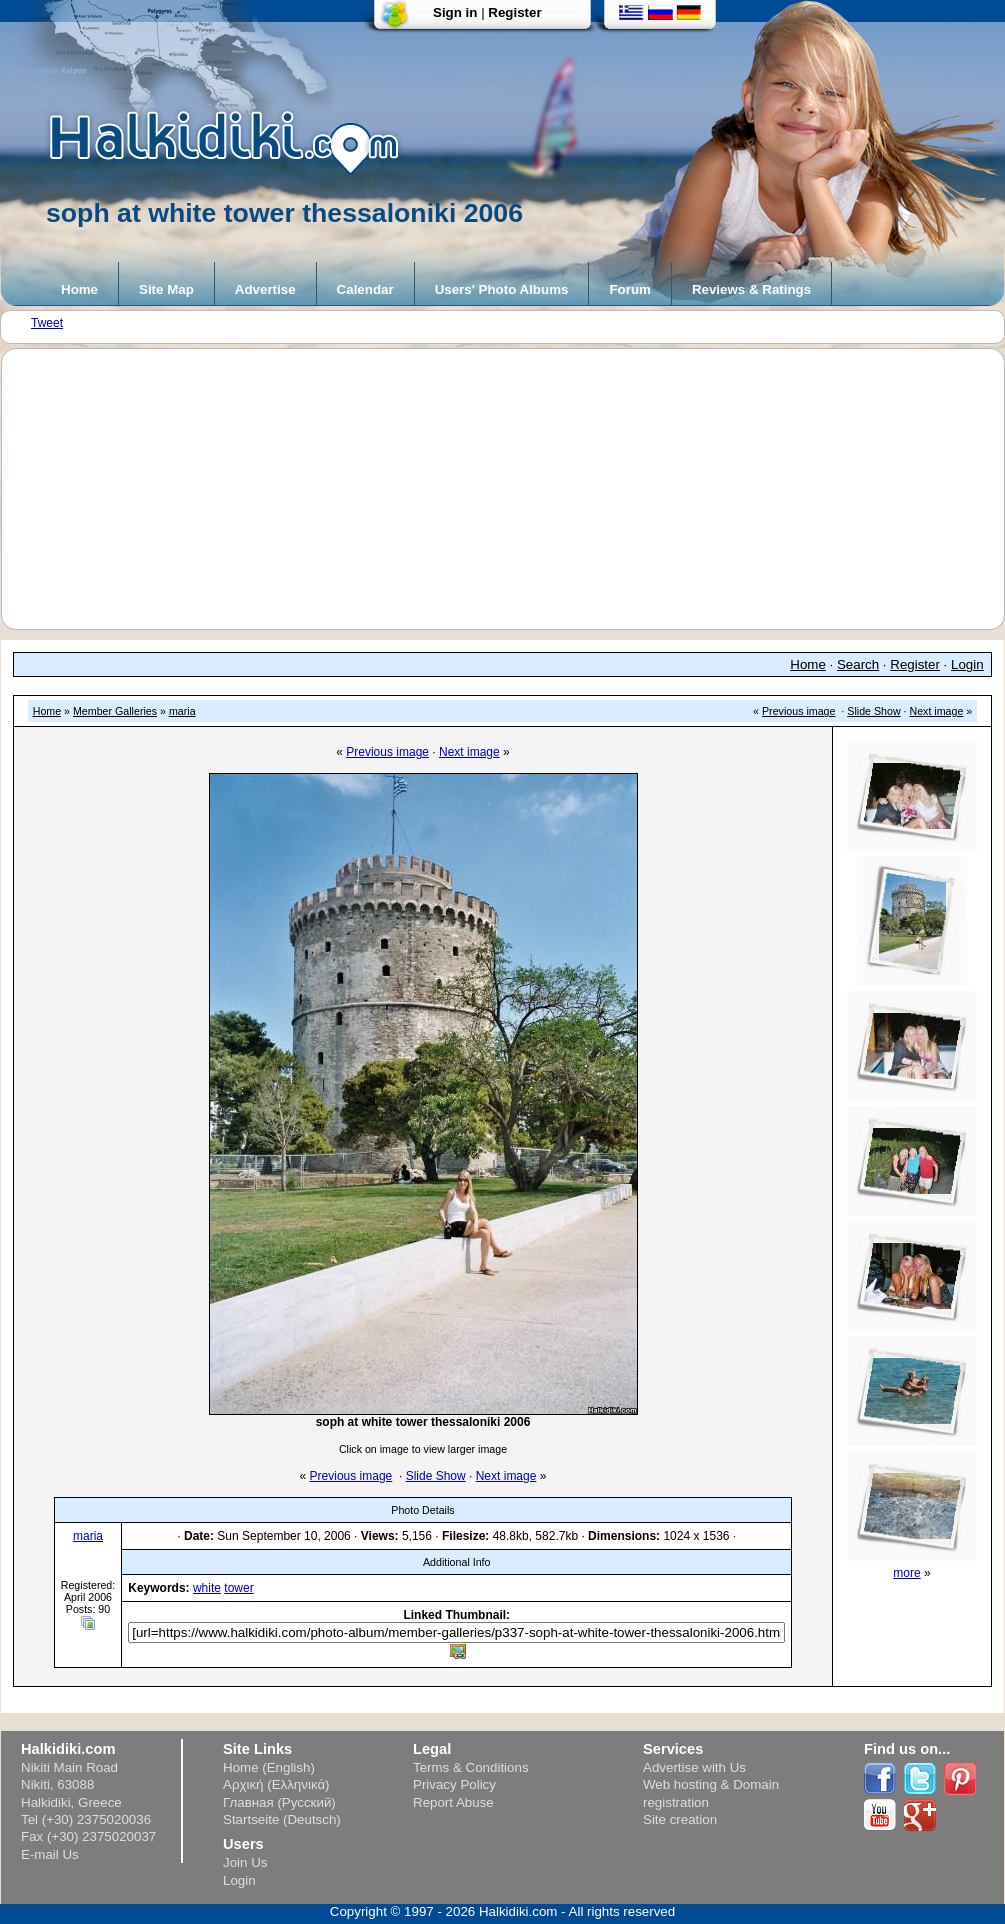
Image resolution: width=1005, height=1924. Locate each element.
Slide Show (873, 711)
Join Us (245, 1862)
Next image (937, 711)
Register (514, 12)
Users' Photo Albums (502, 289)
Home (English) (269, 1767)
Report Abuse (453, 1802)
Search (858, 664)
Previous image (798, 711)
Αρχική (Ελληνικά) (276, 1784)
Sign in (455, 12)
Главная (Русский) (279, 1802)
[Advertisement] (513, 489)
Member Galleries (115, 711)
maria (182, 711)
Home (79, 289)
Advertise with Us (694, 1767)
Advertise (265, 289)
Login (967, 664)
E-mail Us (50, 1854)
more (906, 1573)
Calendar (365, 289)
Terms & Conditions (471, 1767)
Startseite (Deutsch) (282, 1819)
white (207, 1588)
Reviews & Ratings (751, 289)
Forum (629, 289)
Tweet (47, 323)
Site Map (166, 289)
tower (238, 1588)
